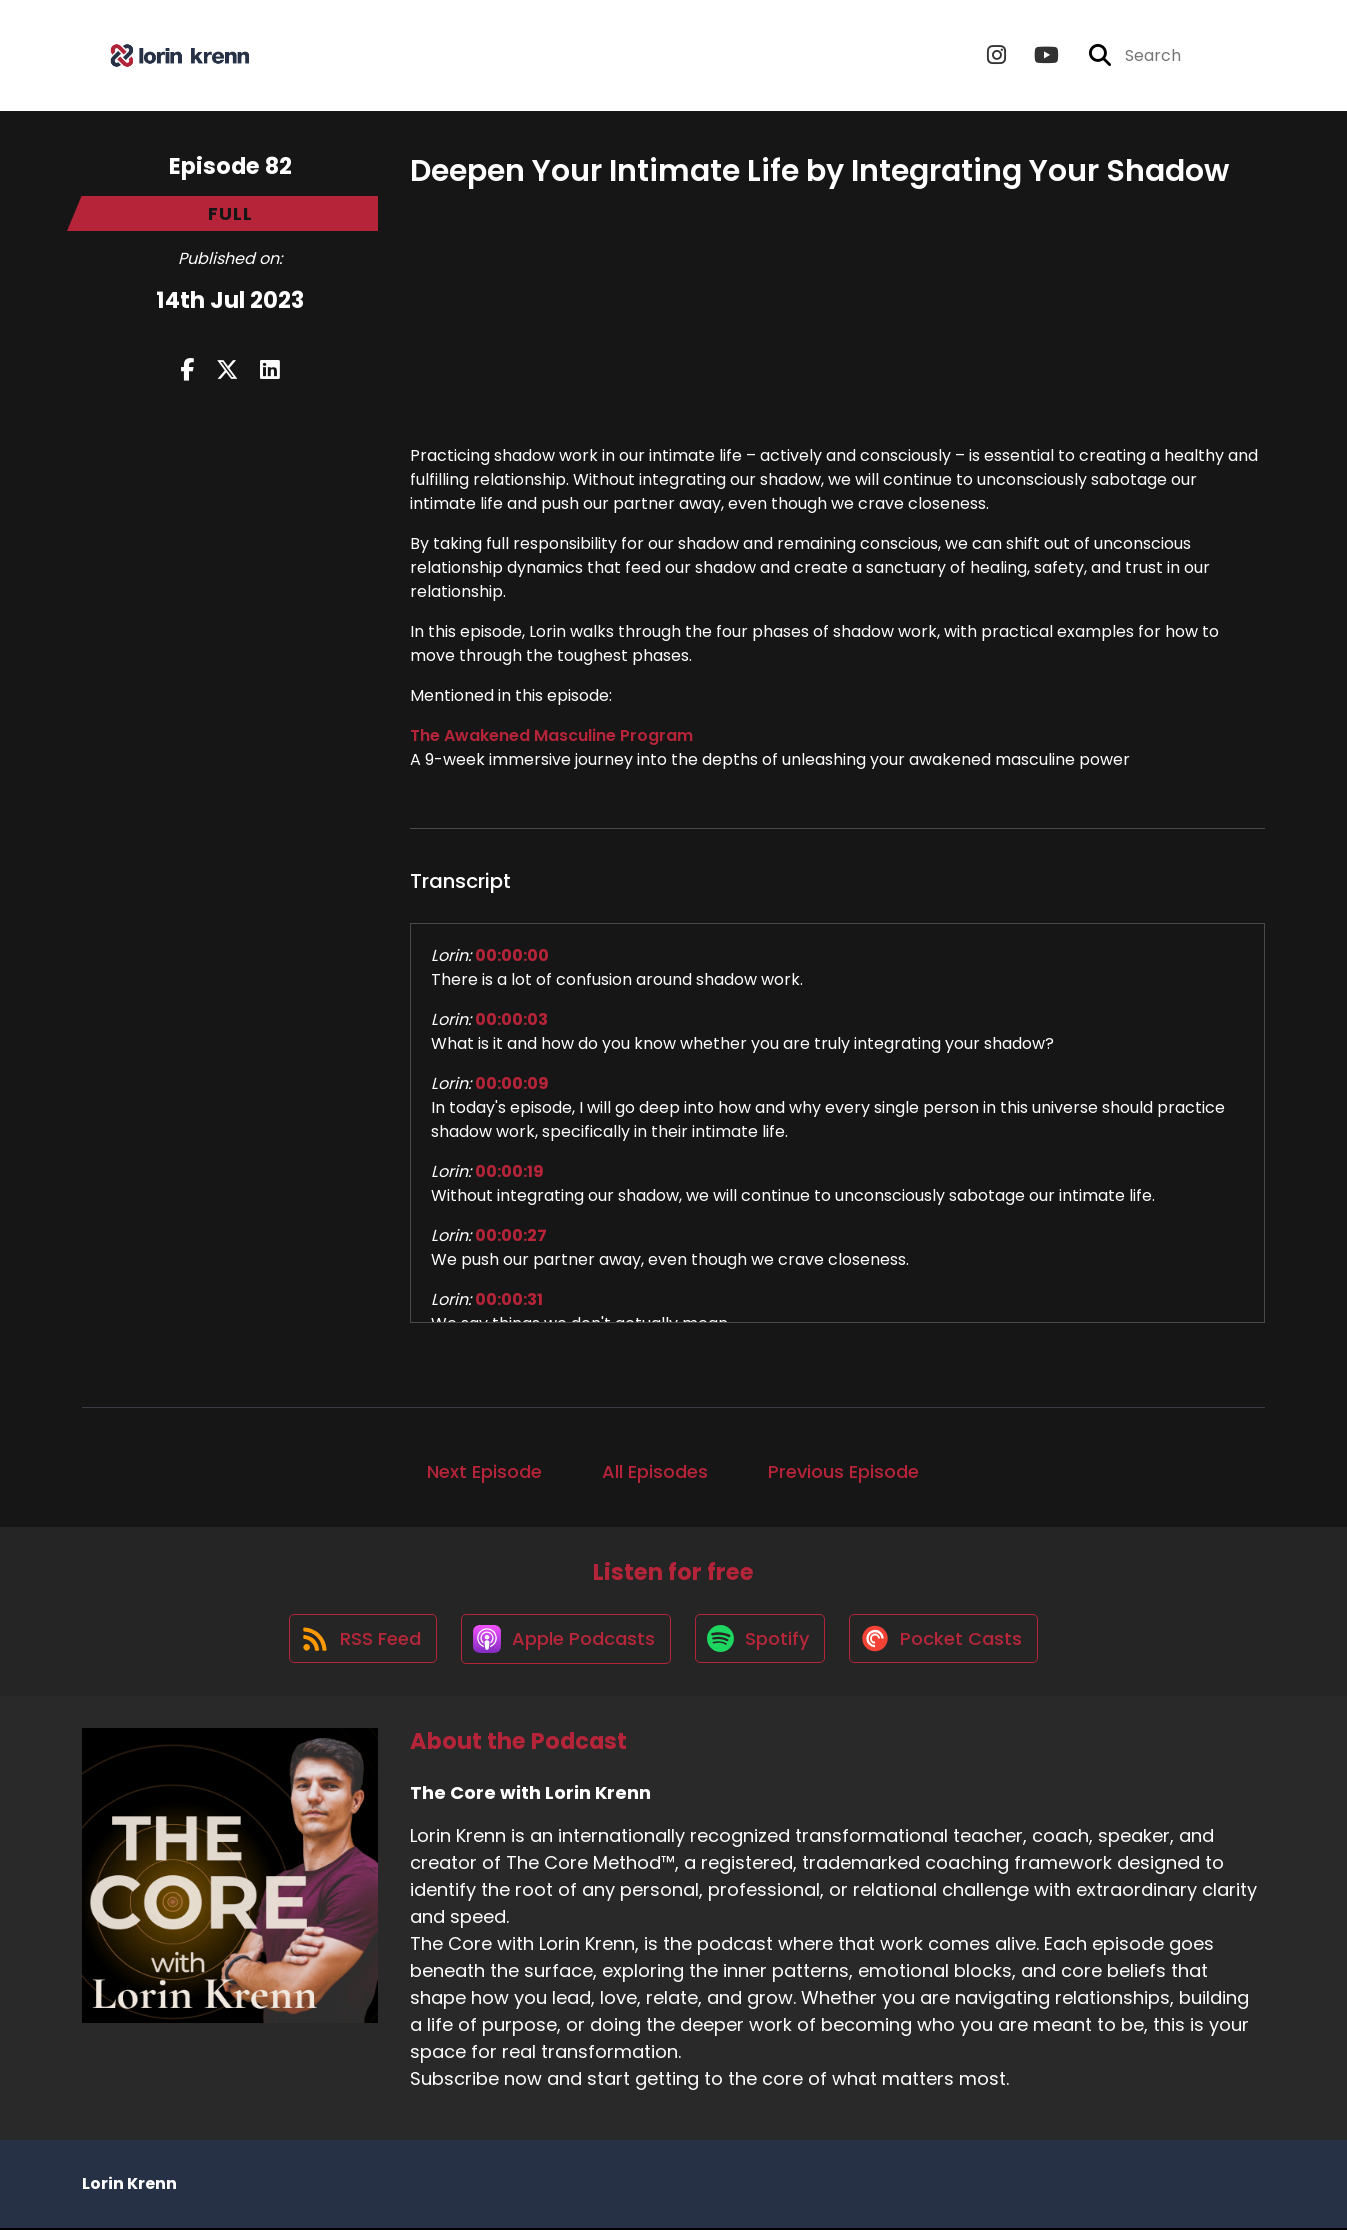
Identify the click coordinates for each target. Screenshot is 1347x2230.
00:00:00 (512, 955)
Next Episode (484, 1471)
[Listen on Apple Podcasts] (565, 1640)
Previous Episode (843, 1471)
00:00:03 (511, 1019)
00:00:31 (509, 1299)
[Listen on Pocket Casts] (946, 1640)
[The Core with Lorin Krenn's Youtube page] (1034, 55)
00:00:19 (509, 1171)
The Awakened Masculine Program (551, 735)
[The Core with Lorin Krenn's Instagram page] (996, 55)
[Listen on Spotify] (761, 1640)
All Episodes (655, 1471)
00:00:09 (512, 1083)
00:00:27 (511, 1235)
